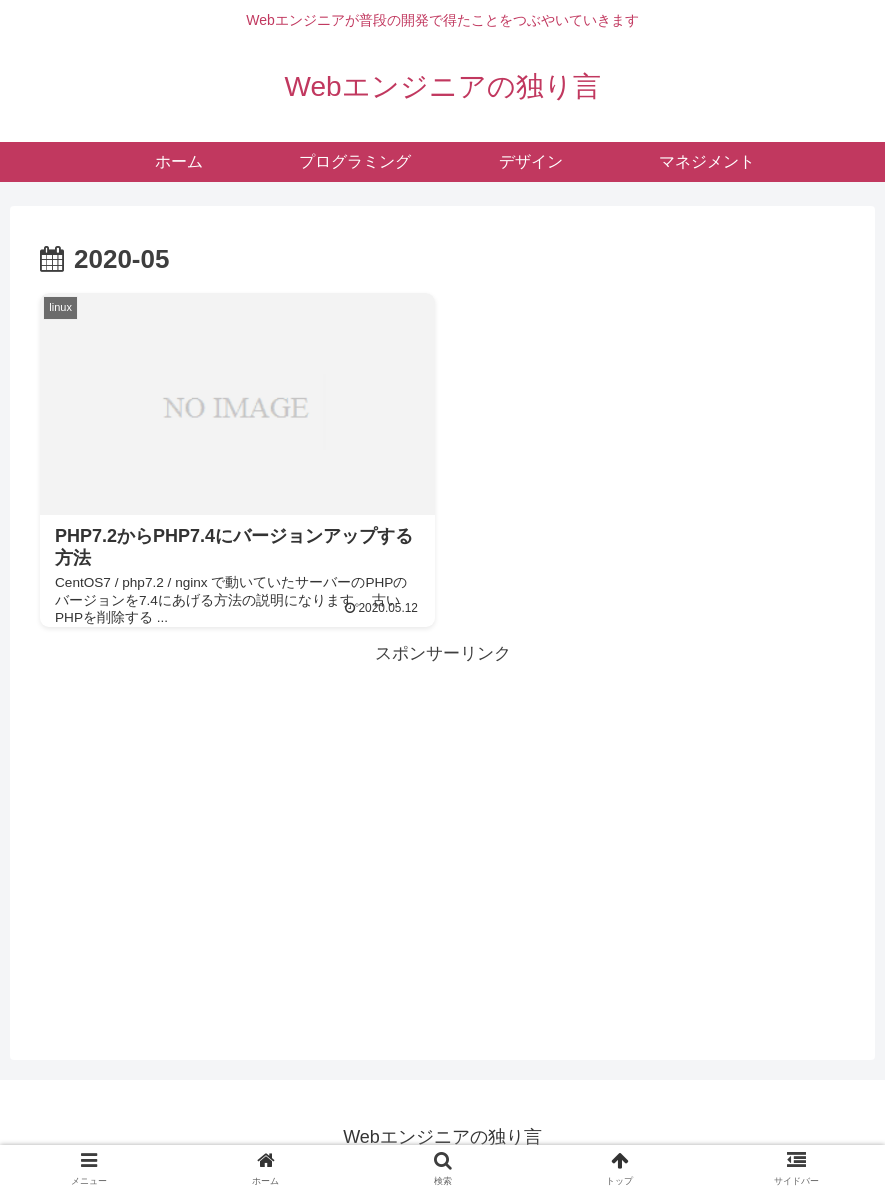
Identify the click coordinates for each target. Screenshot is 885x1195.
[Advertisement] (442, 810)
